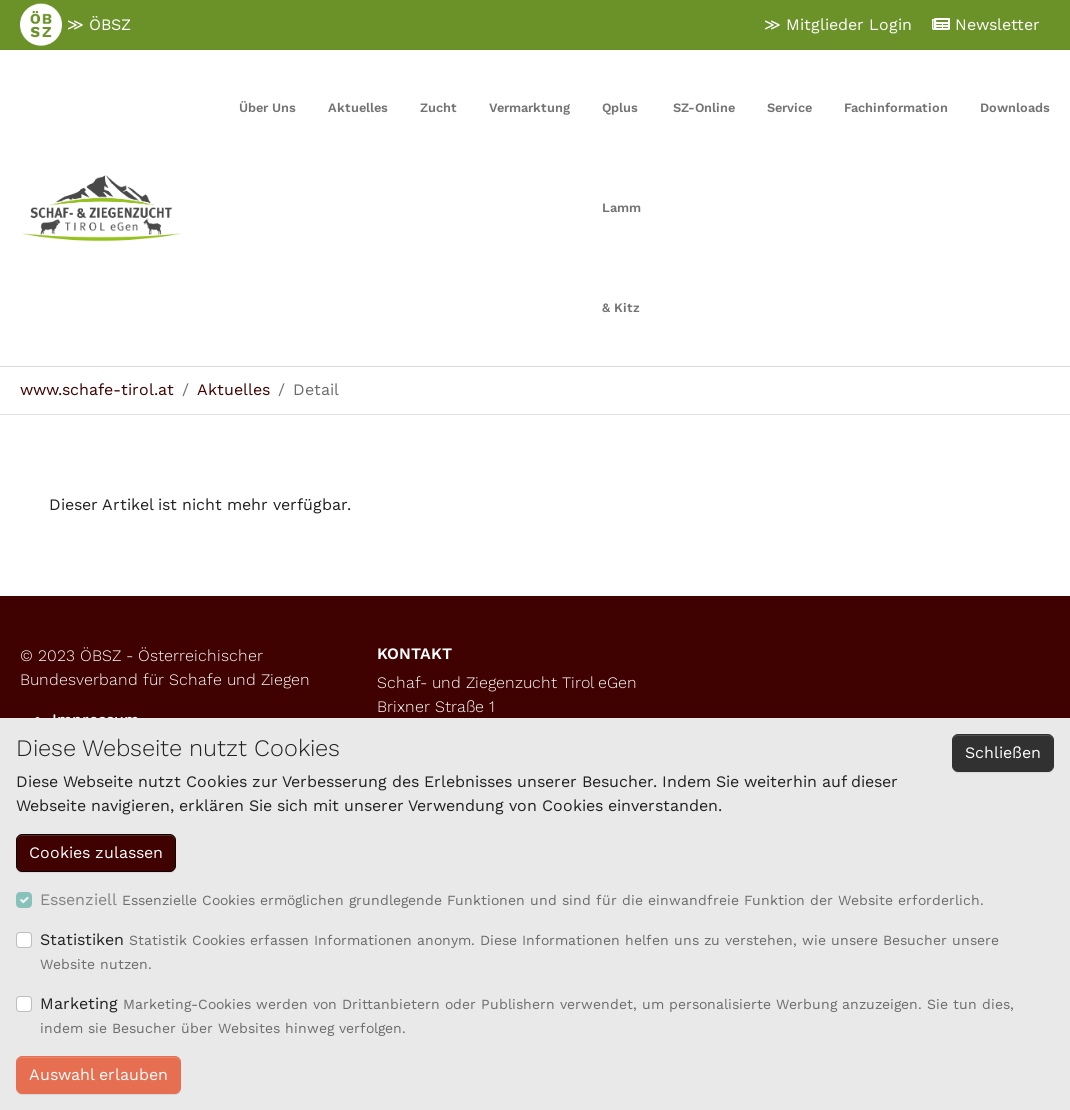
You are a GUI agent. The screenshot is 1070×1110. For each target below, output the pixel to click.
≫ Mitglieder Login (838, 24)
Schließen (1003, 752)
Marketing (79, 1003)
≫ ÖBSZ (75, 25)
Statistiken (82, 939)
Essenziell (78, 899)
